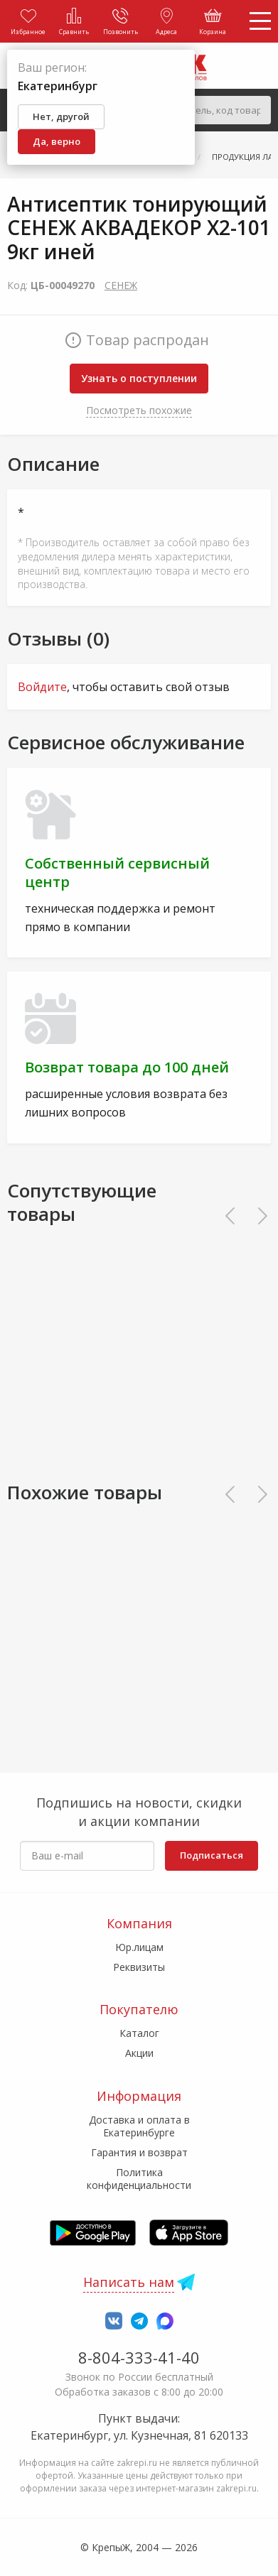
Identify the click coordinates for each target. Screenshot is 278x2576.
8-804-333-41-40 (139, 2357)
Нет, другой (61, 116)
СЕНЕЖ (121, 285)
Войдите (42, 687)
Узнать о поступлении (139, 378)
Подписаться (211, 1855)
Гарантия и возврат (139, 2152)
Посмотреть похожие (139, 410)
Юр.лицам (139, 1947)
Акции (139, 2053)
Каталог (139, 2033)
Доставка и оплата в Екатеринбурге (139, 2126)
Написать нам (128, 2281)
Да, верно (56, 141)
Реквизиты (139, 1967)
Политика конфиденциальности (139, 2178)
